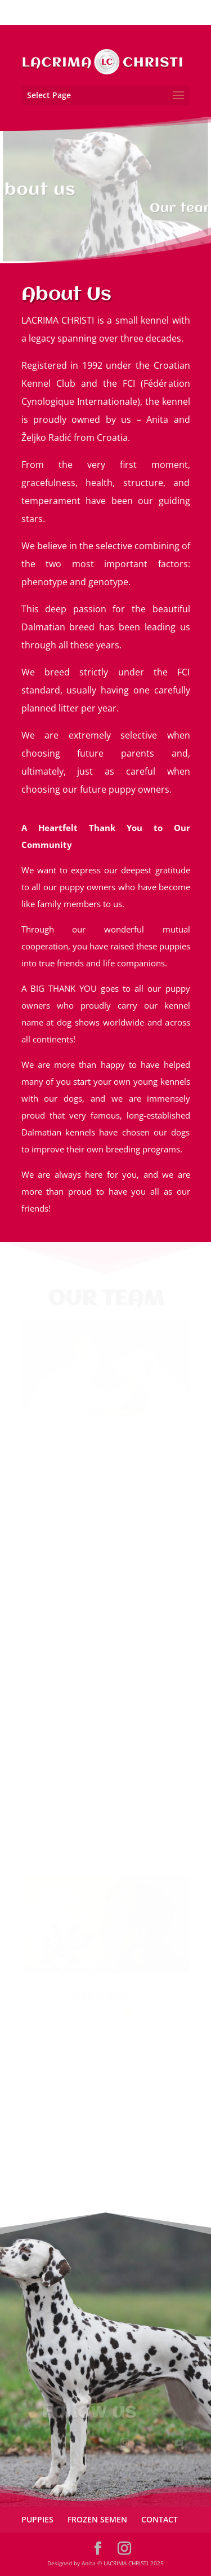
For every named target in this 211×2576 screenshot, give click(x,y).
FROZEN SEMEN (97, 2519)
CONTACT (159, 2519)
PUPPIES (37, 2519)
